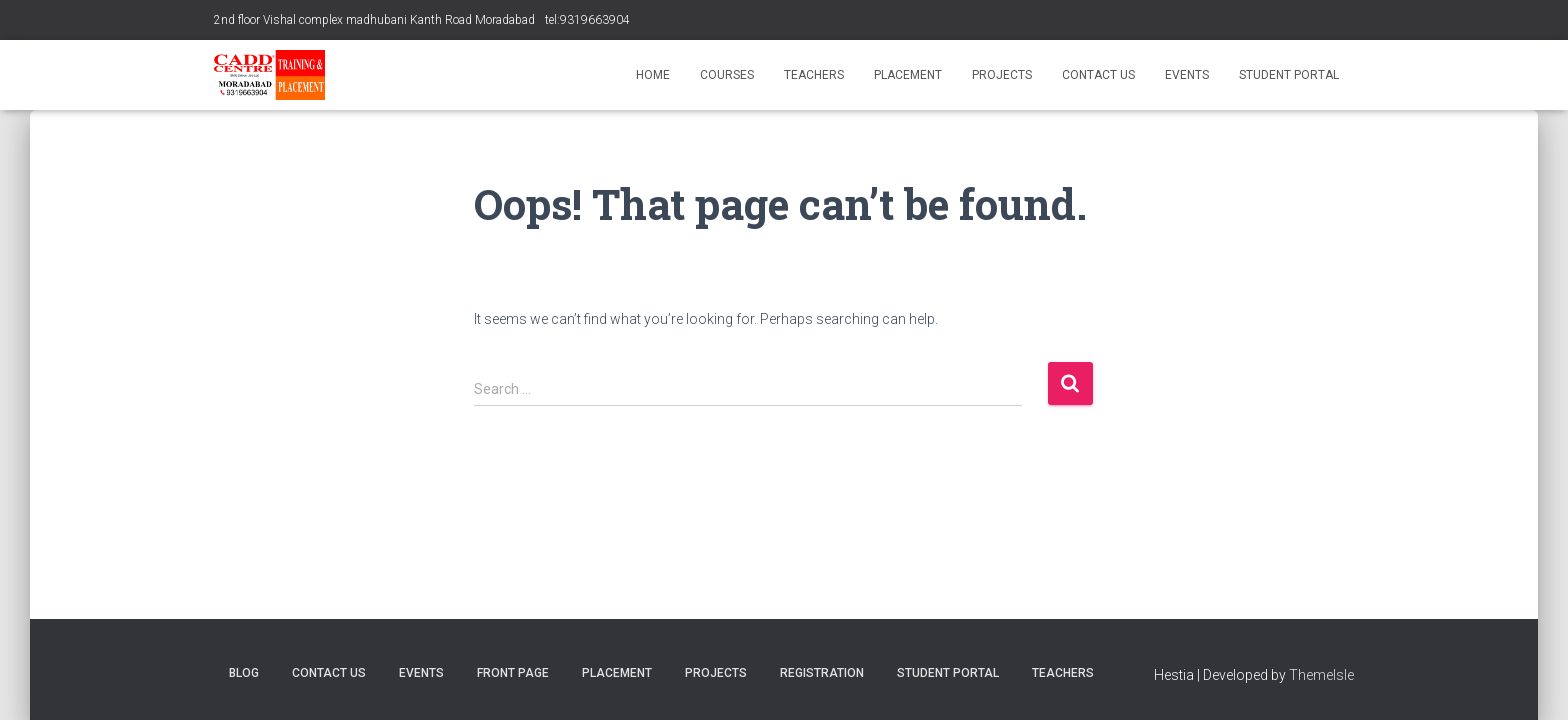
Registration (822, 673)
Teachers (814, 75)
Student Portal (1289, 75)
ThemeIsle (1321, 675)
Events (1187, 75)
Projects (1002, 75)
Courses (727, 75)
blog (244, 673)
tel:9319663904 (587, 20)
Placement (908, 75)
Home (653, 75)
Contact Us (1098, 75)
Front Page (513, 673)
